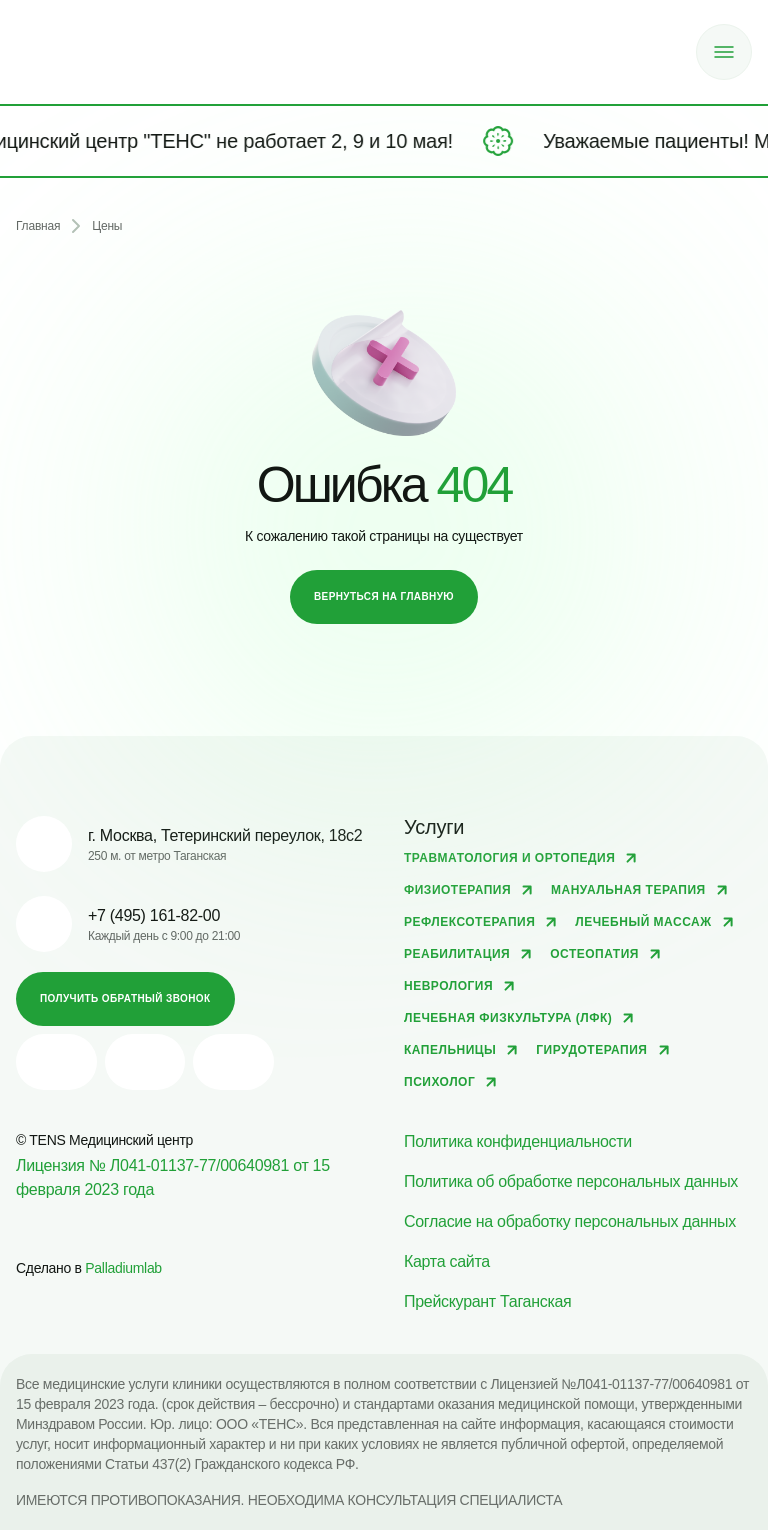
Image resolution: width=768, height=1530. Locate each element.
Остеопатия (594, 954)
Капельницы (450, 1050)
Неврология (448, 986)
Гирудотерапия (591, 1050)
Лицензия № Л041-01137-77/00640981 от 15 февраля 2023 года (173, 1177)
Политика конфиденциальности (518, 1141)
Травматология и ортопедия (509, 858)
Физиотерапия (457, 890)
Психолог (439, 1082)
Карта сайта (447, 1261)
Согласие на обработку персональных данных (570, 1221)
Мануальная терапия (628, 890)
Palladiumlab (123, 1268)
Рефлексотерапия (469, 922)
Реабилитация (457, 954)
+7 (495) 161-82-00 (154, 915)
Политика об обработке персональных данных (571, 1181)
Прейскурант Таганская (487, 1301)
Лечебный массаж (643, 922)
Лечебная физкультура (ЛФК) (508, 1018)
